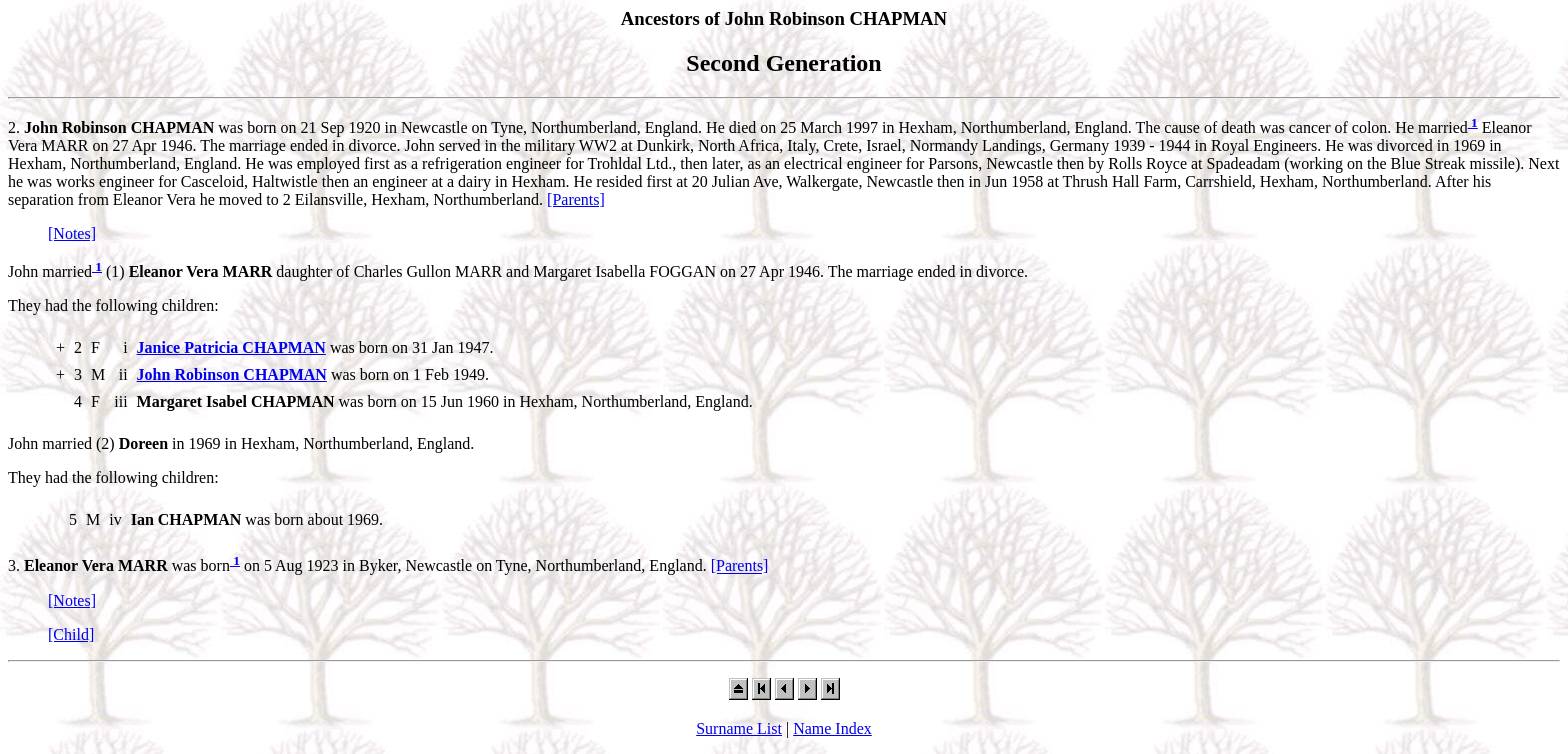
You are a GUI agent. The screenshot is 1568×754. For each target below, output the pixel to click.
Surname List (739, 728)
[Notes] (72, 233)
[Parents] (576, 199)
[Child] (71, 634)
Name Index (832, 728)
